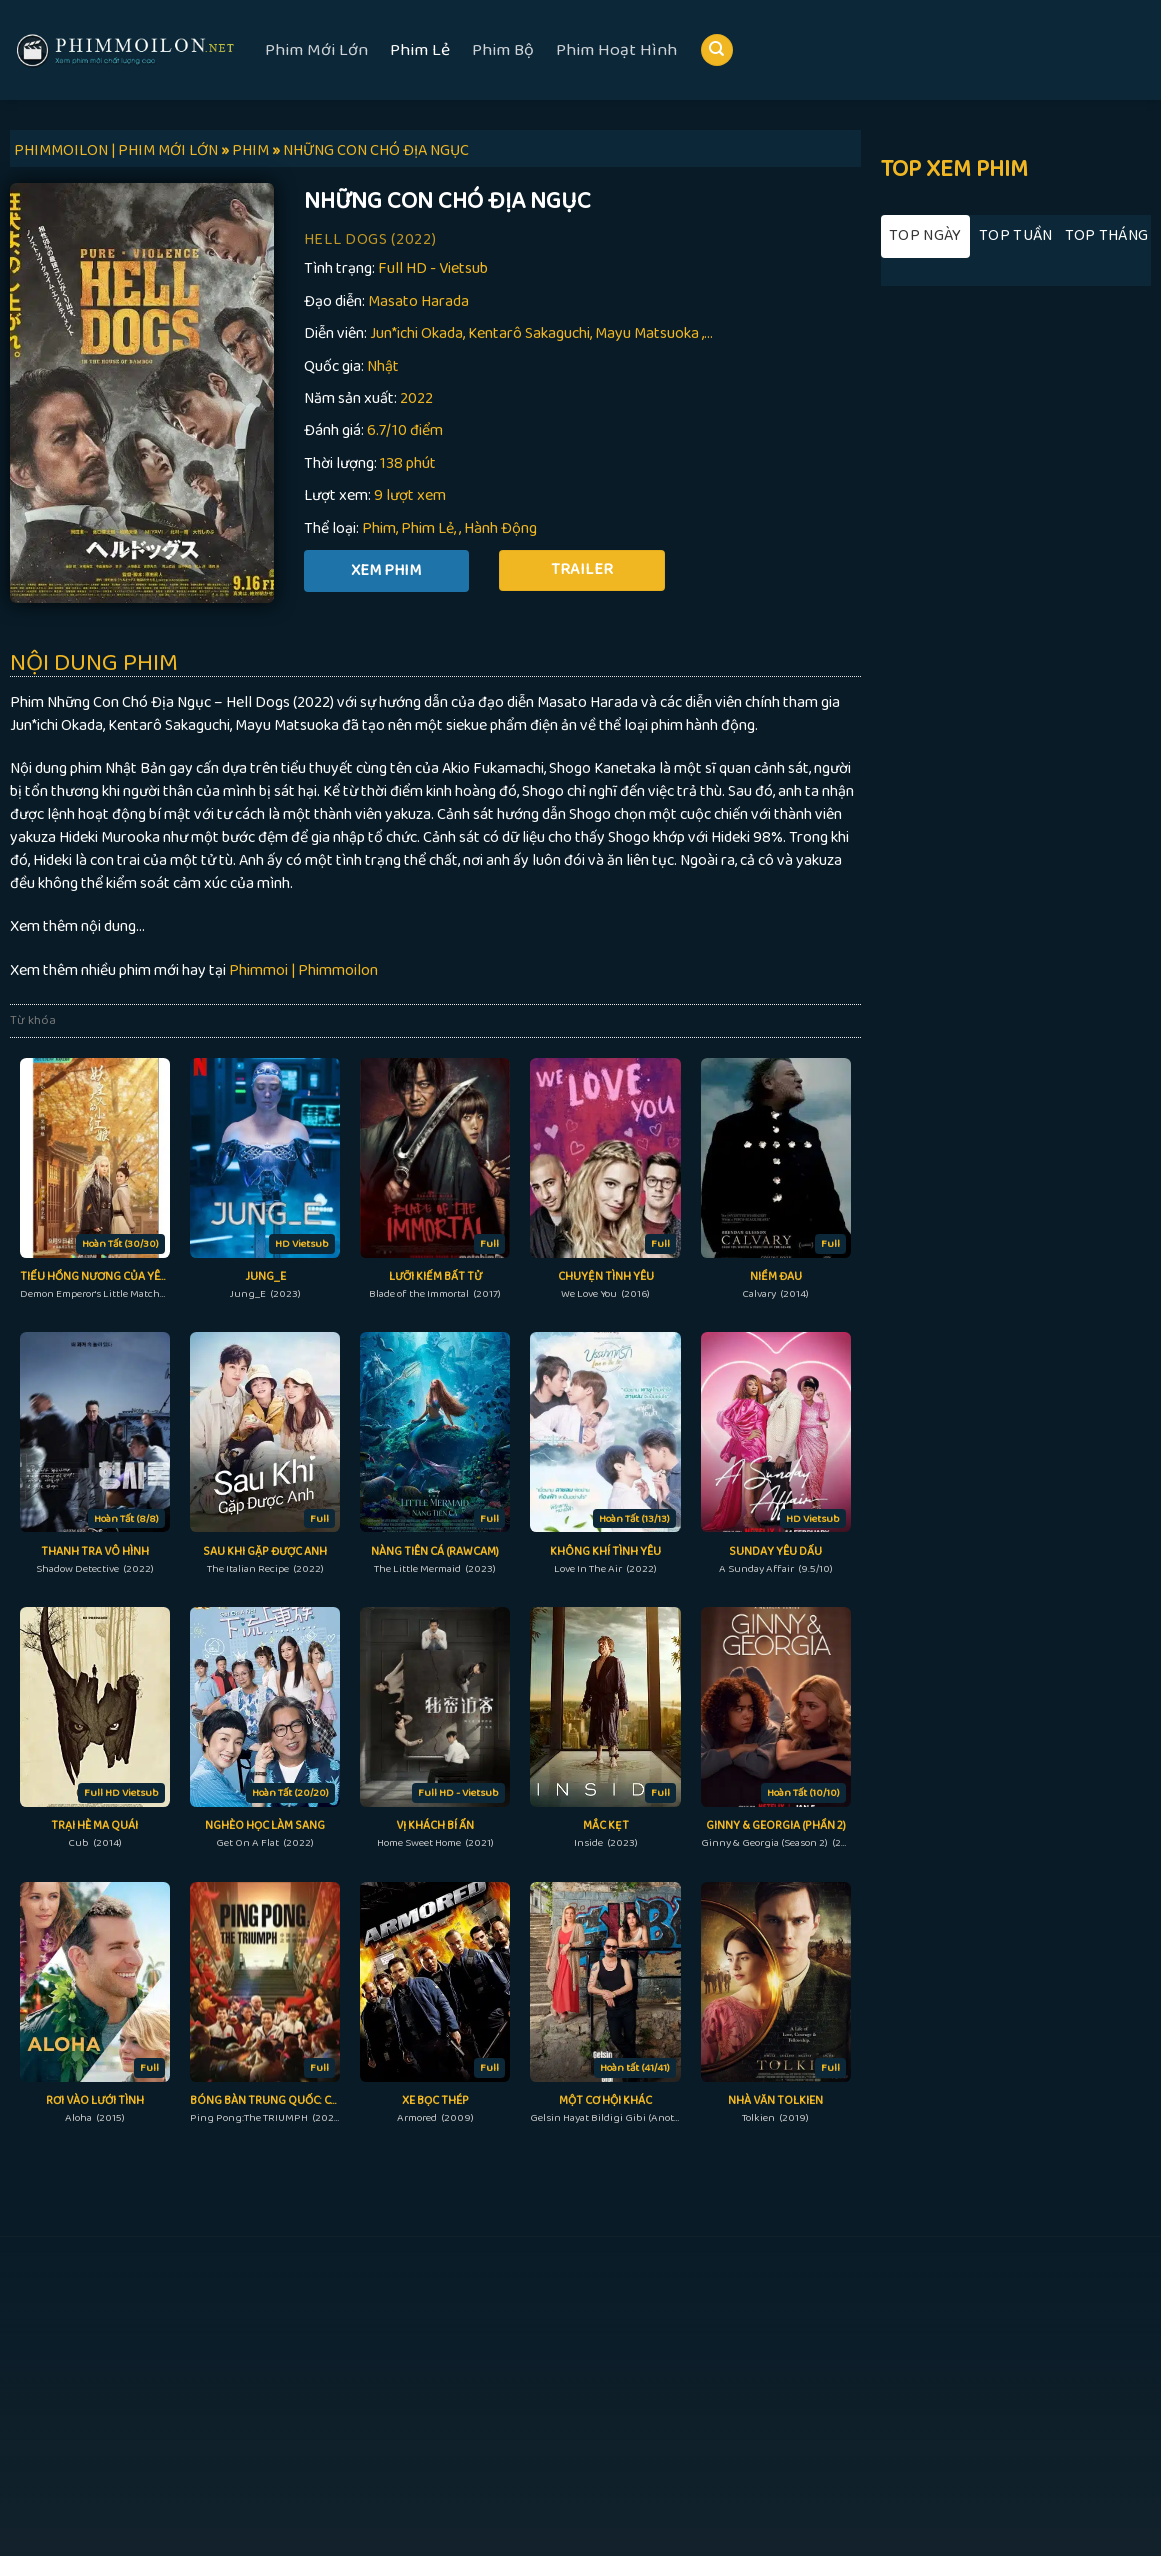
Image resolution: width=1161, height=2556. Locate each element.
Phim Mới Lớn (316, 50)
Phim (379, 528)
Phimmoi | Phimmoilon (303, 970)
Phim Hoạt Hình (616, 50)
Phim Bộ (503, 50)
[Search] (717, 50)
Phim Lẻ (420, 50)
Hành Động (500, 528)
